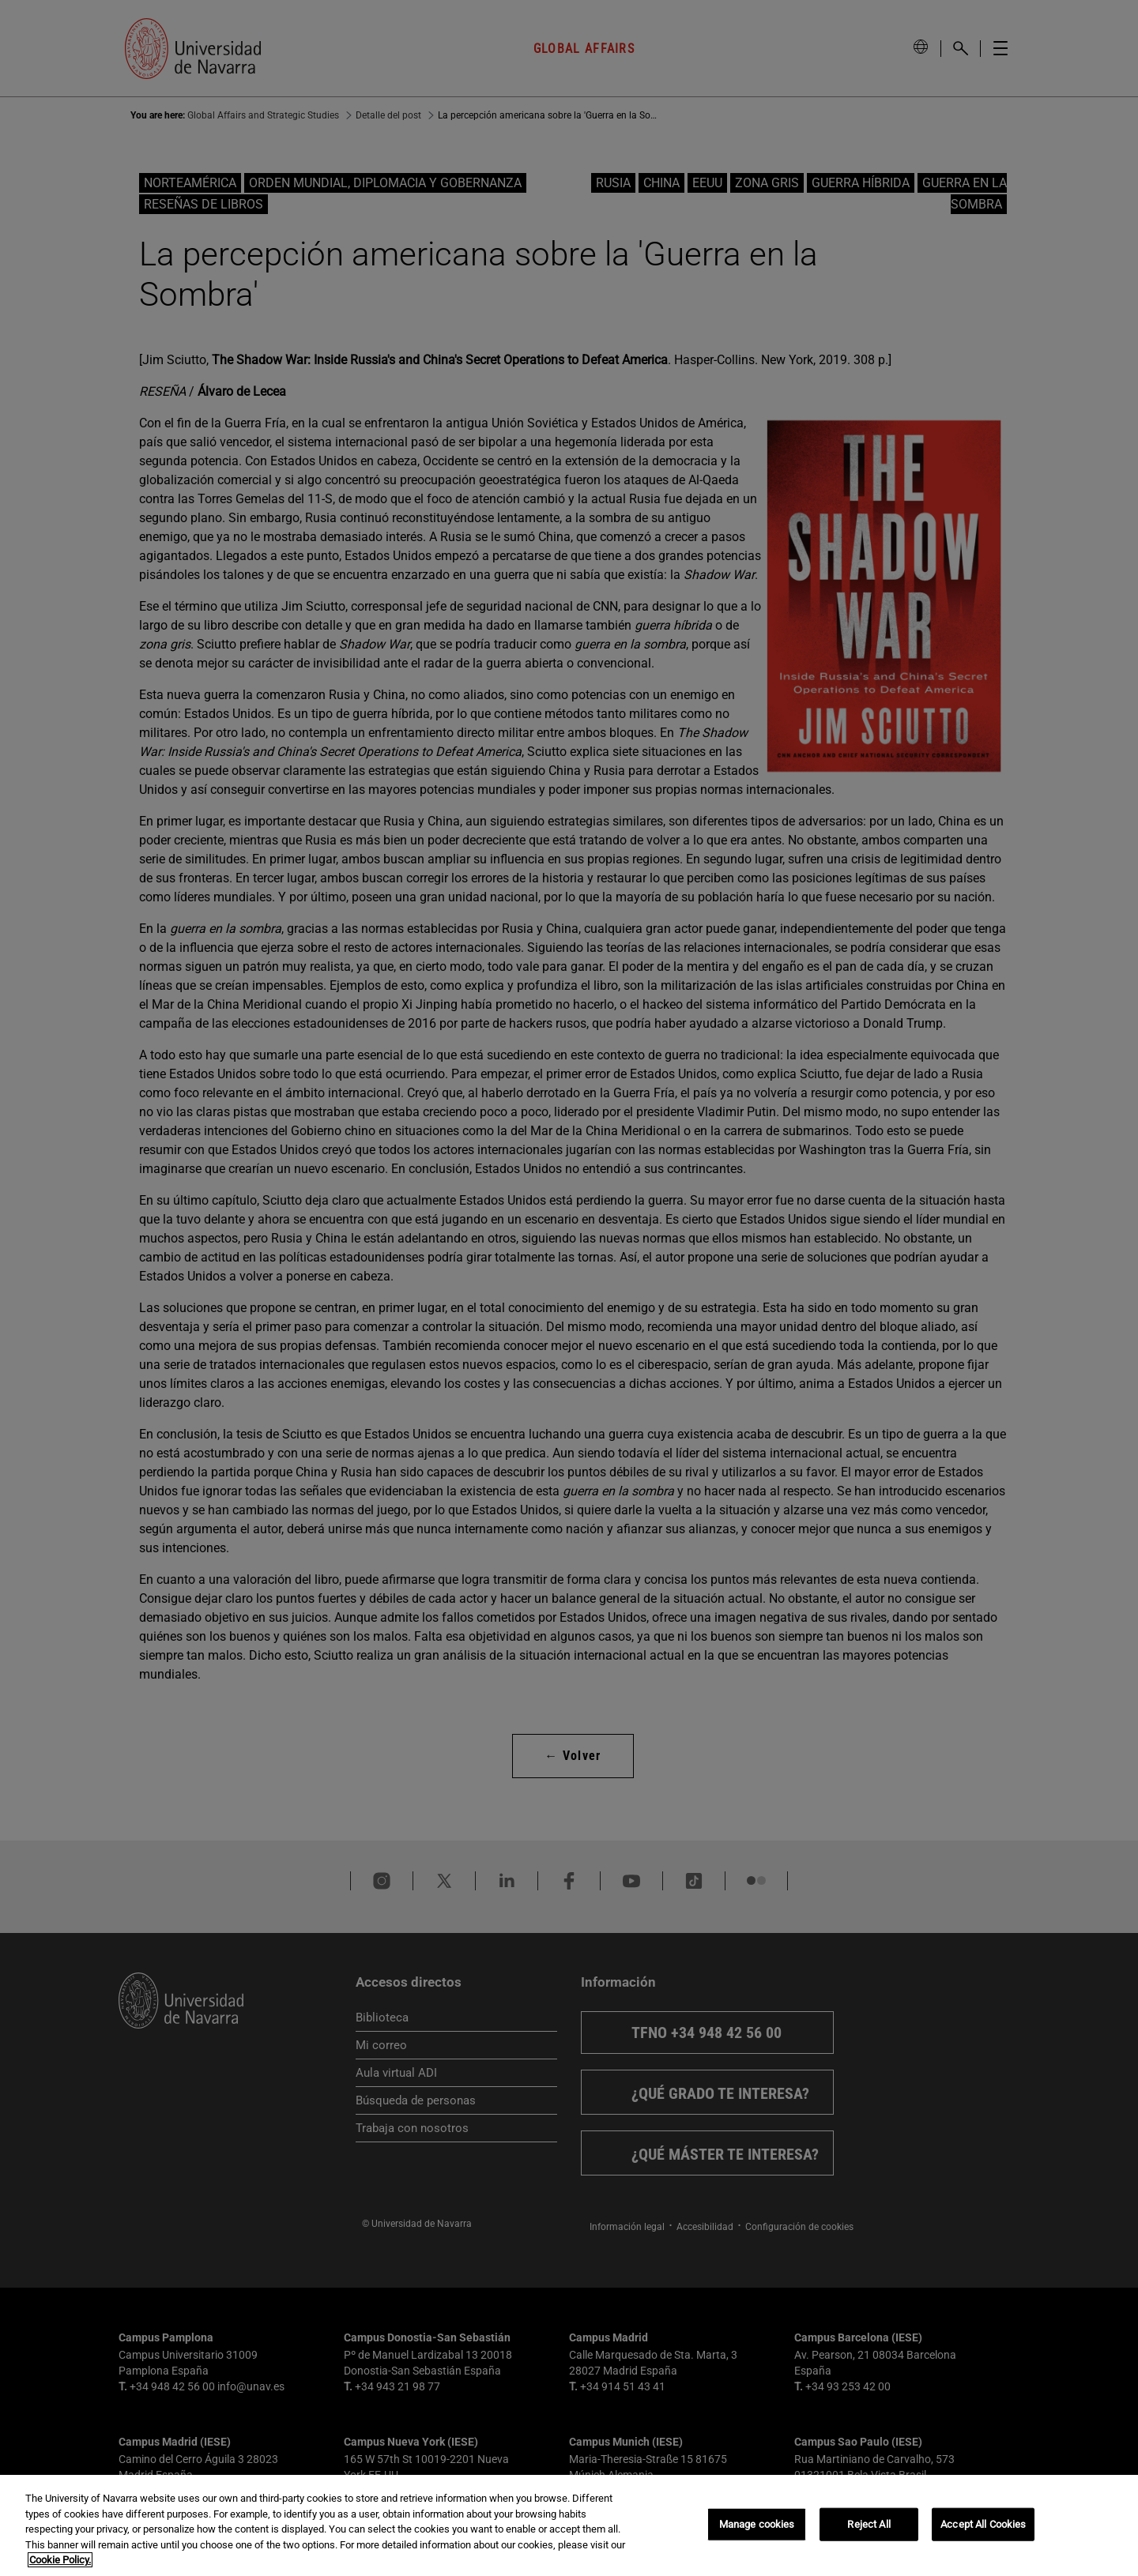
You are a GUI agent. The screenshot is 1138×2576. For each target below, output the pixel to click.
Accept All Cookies (983, 2524)
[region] (569, 2525)
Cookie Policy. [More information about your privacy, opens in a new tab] (60, 2560)
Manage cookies (757, 2524)
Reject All (868, 2524)
